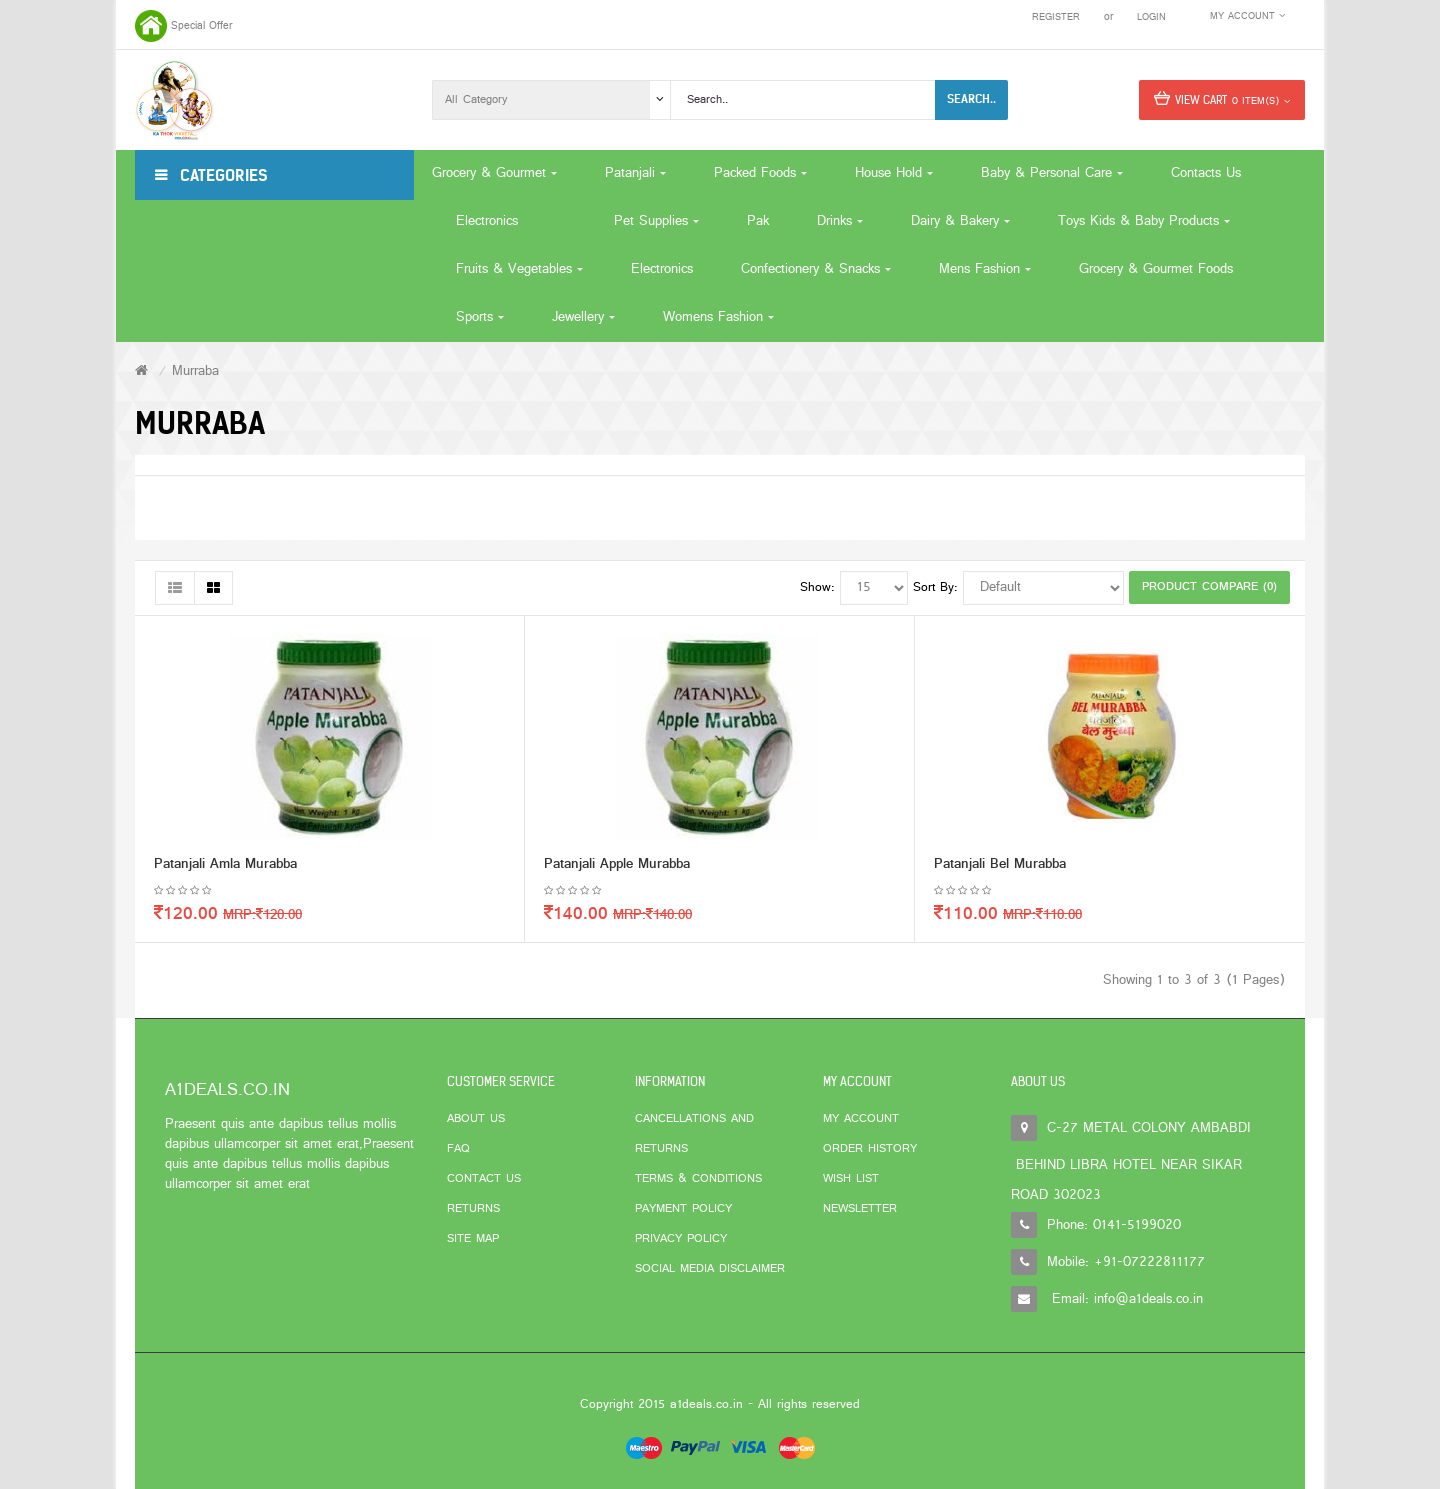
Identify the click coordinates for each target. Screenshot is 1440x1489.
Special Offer (201, 26)
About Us (476, 1119)
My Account (861, 1119)
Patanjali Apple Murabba (617, 865)
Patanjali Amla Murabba (225, 865)
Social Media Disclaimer (710, 1269)
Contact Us (484, 1179)
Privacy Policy (681, 1239)
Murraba (195, 371)
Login (1151, 17)
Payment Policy (683, 1209)
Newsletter (860, 1209)
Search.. (971, 99)
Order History (870, 1149)
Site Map (473, 1239)
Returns (473, 1209)
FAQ (458, 1149)
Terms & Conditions (698, 1179)
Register (1056, 17)
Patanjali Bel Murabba (1000, 865)
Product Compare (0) (1209, 587)
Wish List (851, 1179)
